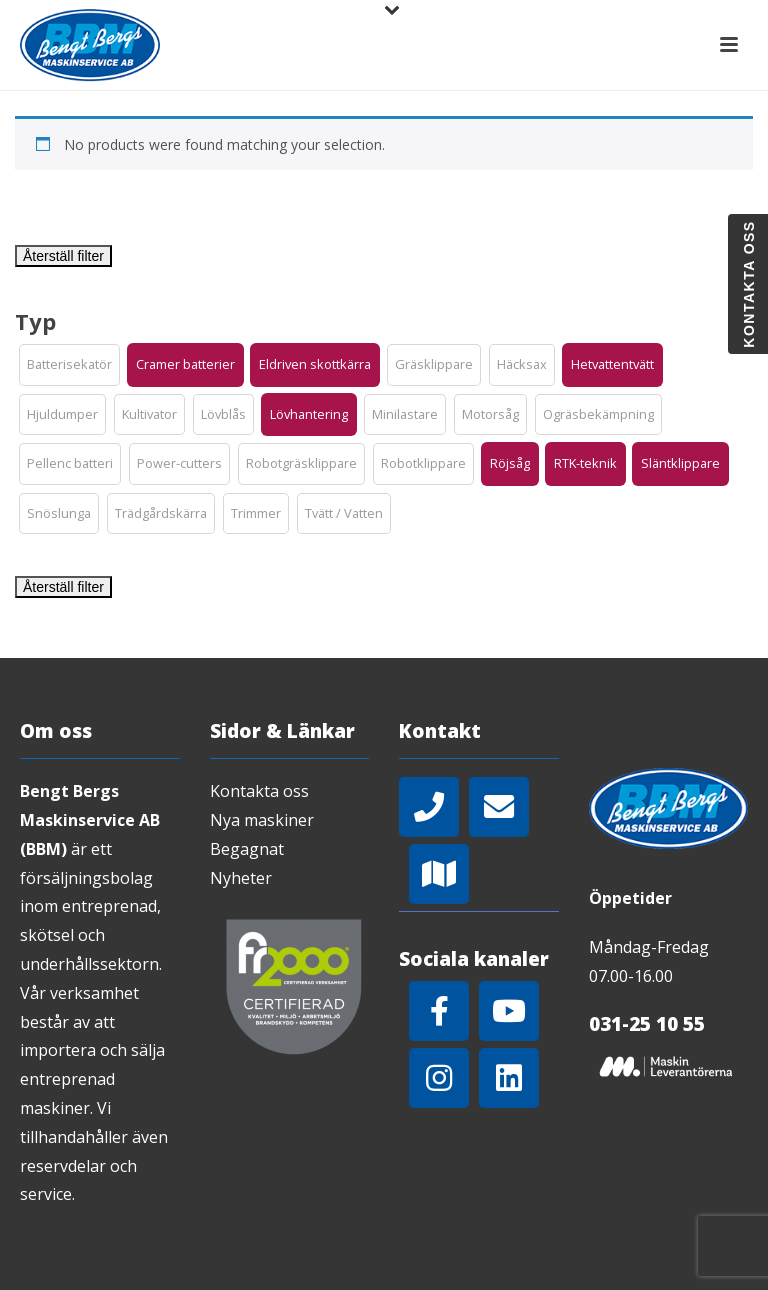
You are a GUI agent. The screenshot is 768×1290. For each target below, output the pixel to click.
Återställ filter (63, 256)
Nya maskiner (262, 820)
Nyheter (241, 878)
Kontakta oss (259, 791)
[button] (69, 365)
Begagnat (247, 849)
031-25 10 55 (647, 1024)
